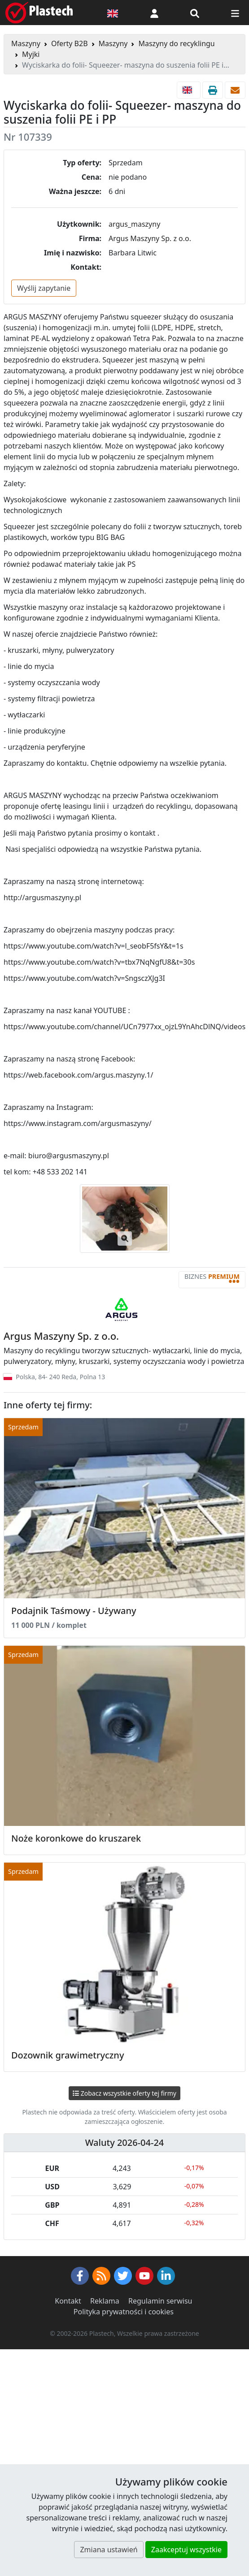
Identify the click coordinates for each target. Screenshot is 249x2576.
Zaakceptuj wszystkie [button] (186, 2549)
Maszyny (25, 43)
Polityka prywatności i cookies (124, 2312)
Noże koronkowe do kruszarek (76, 1838)
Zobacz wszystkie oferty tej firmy (124, 2093)
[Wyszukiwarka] (194, 12)
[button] (154, 12)
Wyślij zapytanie (43, 288)
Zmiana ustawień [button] (108, 2549)
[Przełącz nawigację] (235, 12)
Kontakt (68, 2301)
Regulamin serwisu (160, 2301)
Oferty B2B (69, 43)
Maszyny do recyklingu (176, 43)
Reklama (104, 2301)
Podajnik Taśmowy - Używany (73, 1611)
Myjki (30, 54)
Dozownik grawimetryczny (67, 2055)
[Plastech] (39, 12)
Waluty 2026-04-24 (124, 2142)
